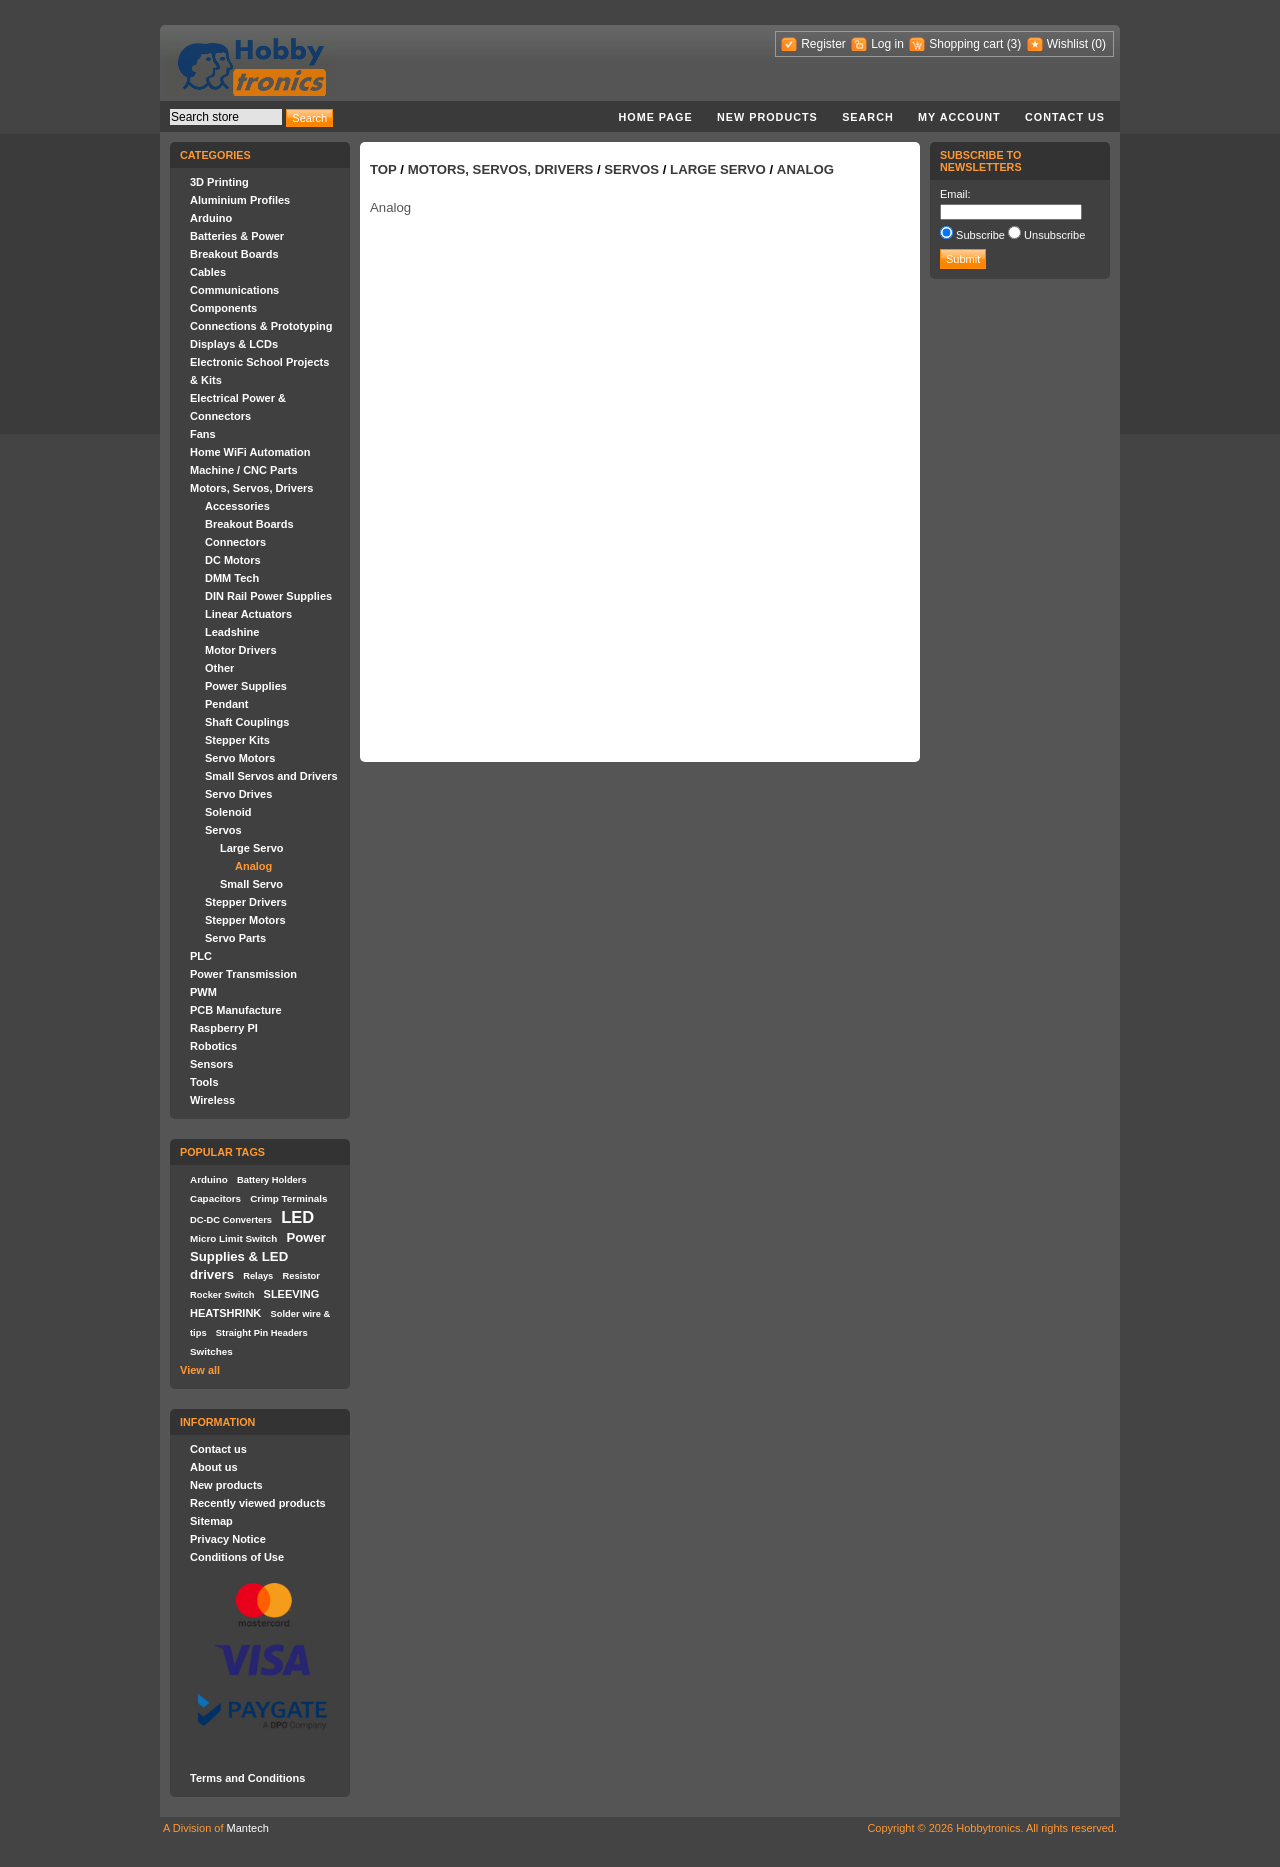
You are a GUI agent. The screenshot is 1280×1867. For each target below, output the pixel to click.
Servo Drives (238, 794)
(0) (1098, 44)
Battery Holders (272, 1180)
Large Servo (252, 848)
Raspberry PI (224, 1028)
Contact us (1065, 117)
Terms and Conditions (247, 1778)
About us (214, 1467)
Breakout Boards (234, 254)
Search (868, 117)
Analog (253, 866)
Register (823, 44)
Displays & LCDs (234, 344)
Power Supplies (246, 686)
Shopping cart (966, 44)
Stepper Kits (237, 740)
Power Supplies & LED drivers (258, 1256)
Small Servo (251, 884)
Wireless (212, 1100)
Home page (655, 117)
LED (297, 1217)
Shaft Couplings (247, 722)
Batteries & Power (237, 236)
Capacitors (215, 1198)
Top (383, 169)
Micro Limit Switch (233, 1238)
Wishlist (1067, 44)
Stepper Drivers (246, 902)
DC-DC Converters (231, 1220)
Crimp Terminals (288, 1198)
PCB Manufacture (236, 1010)
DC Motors (233, 560)
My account (959, 117)
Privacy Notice (228, 1539)
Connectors (235, 542)
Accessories (237, 506)
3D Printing (219, 182)
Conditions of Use (237, 1557)
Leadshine (232, 632)
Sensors (211, 1064)
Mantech (248, 1828)
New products (767, 117)
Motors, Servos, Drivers (252, 488)
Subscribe (980, 235)
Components (223, 308)
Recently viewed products (258, 1503)
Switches (211, 1351)
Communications (234, 290)
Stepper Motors (245, 920)
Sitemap (211, 1521)
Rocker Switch (222, 1295)
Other (219, 668)
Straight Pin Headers (262, 1333)
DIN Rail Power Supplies (268, 596)
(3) (1014, 44)
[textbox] (226, 117)
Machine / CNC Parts (244, 470)
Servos (223, 830)
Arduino (211, 218)
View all (200, 1370)
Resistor (300, 1276)
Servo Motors (240, 758)
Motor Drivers (241, 650)
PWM (203, 992)
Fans (203, 434)
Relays (258, 1276)
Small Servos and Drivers (271, 776)
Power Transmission (243, 974)
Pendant (226, 704)
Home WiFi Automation (250, 452)
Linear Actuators (248, 614)
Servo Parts (235, 938)
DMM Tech (232, 578)
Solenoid (228, 812)
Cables (208, 272)
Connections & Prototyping (261, 326)
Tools (204, 1082)
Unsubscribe (1054, 235)
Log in (887, 44)
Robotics (213, 1046)
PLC (201, 956)
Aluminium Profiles (240, 200)
